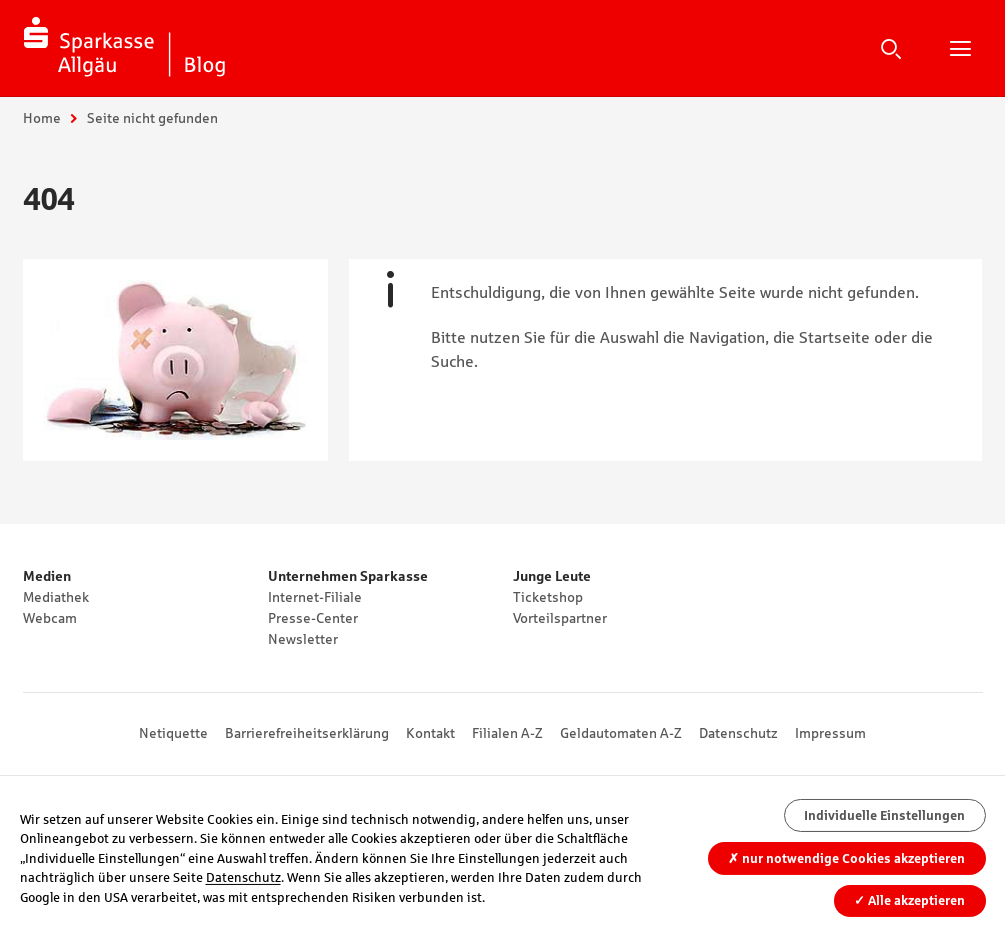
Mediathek (56, 597)
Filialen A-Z (507, 733)
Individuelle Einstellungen (884, 815)
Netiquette (173, 733)
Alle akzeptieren (909, 900)
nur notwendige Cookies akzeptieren (846, 858)
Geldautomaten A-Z (621, 733)
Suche (891, 48)
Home (42, 118)
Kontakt (430, 733)
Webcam (50, 618)
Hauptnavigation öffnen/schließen (960, 48)
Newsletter (303, 639)
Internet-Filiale (315, 597)
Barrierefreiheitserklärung (307, 733)
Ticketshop (548, 597)
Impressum (830, 733)
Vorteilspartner (560, 618)
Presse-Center (313, 618)
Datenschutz (738, 733)
